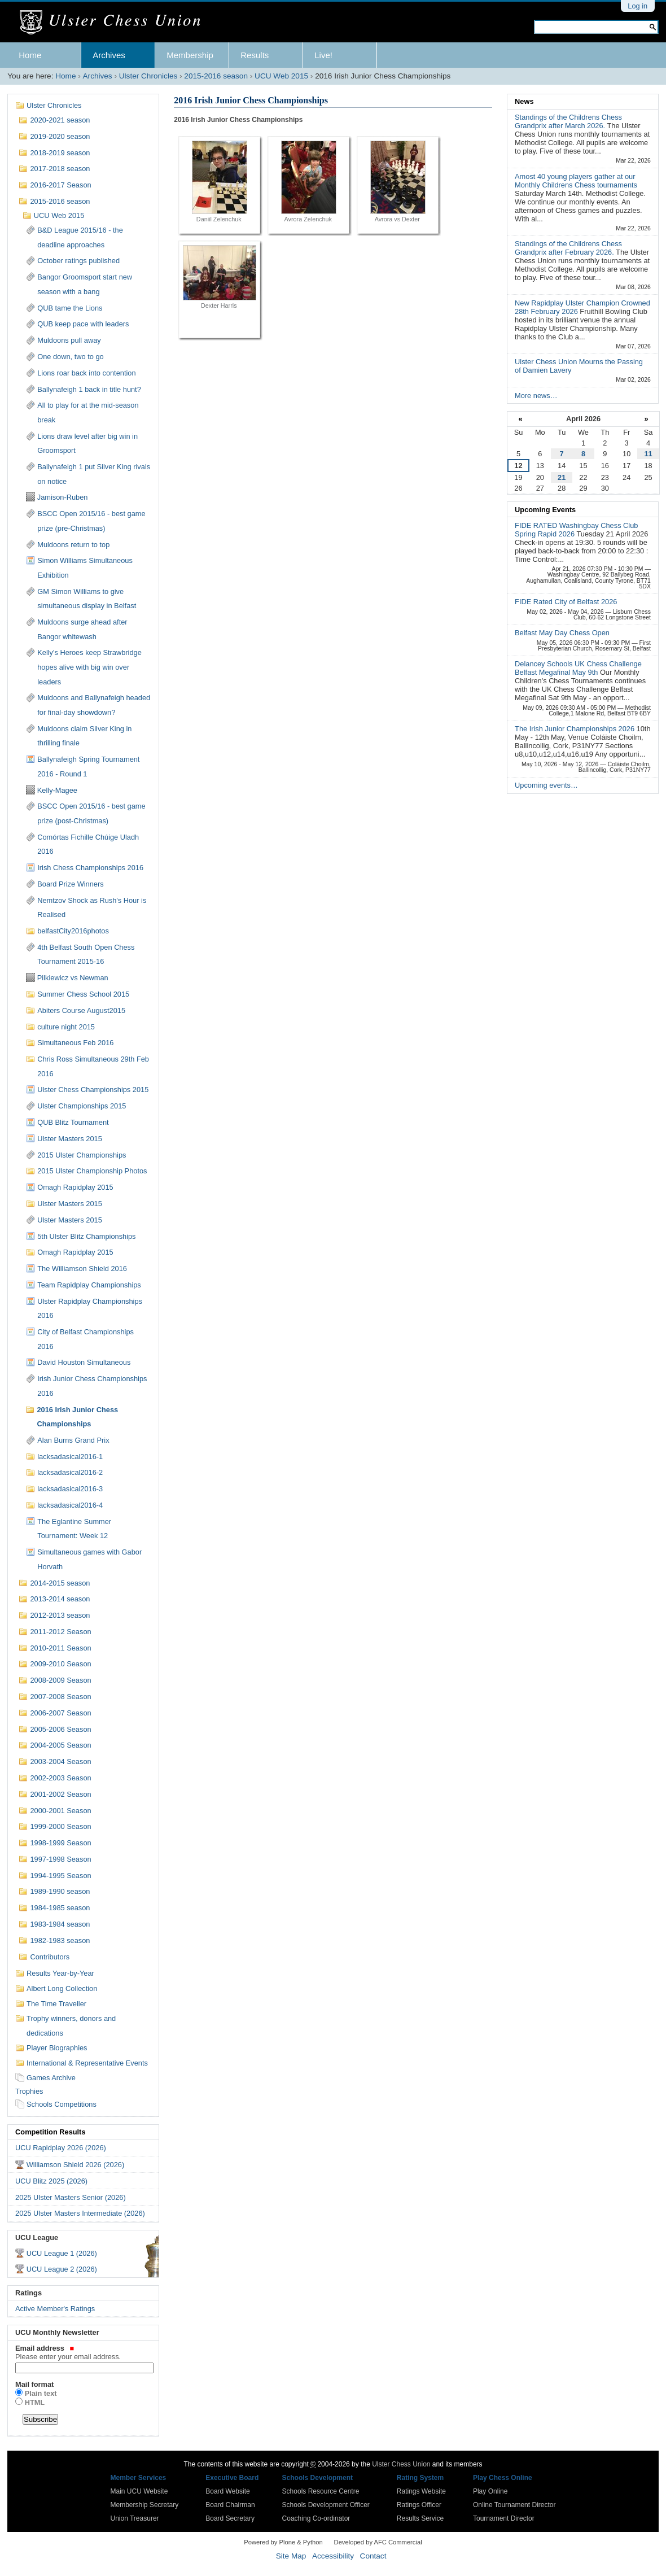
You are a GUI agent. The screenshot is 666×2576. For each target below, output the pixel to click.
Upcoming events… (546, 785)
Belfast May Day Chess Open (562, 632)
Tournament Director (503, 2518)
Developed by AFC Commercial (378, 2542)
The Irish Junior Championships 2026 (576, 728)
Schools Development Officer (326, 2505)
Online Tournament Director (514, 2505)
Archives (109, 55)
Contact (373, 2556)
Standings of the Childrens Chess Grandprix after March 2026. (568, 121)
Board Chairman (230, 2505)
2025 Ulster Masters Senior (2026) (70, 2197)
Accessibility (333, 2556)
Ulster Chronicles (148, 76)
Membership (189, 55)
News (524, 101)
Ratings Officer (419, 2505)
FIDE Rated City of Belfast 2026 (566, 601)
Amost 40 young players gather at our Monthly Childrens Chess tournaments (576, 180)
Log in (637, 6)
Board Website (227, 2491)
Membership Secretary (145, 2505)
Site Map (291, 2556)
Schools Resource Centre (321, 2491)
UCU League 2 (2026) (62, 2269)
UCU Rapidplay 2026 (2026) (60, 2147)
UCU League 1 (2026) (62, 2253)
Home (30, 55)
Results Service (420, 2518)
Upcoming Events (545, 509)
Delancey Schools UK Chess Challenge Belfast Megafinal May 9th (578, 668)
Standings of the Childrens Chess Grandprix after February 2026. (568, 247)
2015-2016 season (216, 76)
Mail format (34, 2384)
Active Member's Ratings (55, 2308)
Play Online (490, 2491)
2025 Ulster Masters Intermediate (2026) (80, 2213)
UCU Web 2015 (281, 76)
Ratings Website (421, 2491)
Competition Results (50, 2132)
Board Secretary (230, 2518)
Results (254, 55)
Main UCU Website (139, 2491)
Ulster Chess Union (401, 2464)
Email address (83, 2352)
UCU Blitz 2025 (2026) (51, 2181)
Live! (323, 55)
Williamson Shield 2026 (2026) (76, 2164)
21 (562, 477)
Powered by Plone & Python (283, 2542)
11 (648, 453)
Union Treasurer (135, 2518)
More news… (536, 395)
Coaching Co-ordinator (316, 2518)
